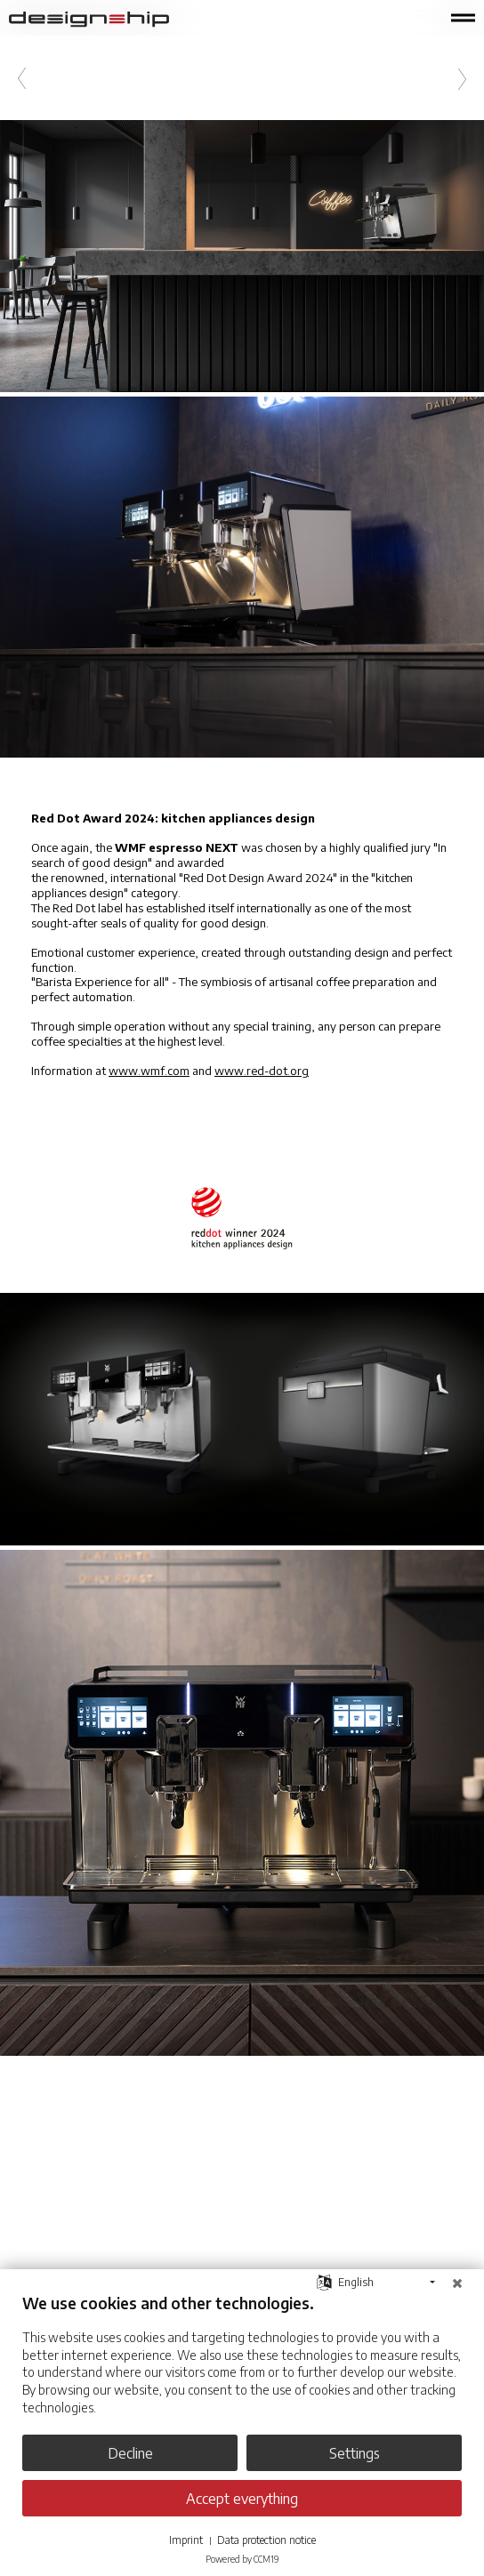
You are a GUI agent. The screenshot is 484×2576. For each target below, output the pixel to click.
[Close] (457, 2282)
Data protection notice (266, 2540)
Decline (130, 2452)
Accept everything (242, 2498)
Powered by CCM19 (242, 2559)
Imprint (186, 2540)
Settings (354, 2452)
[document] (242, 2367)
